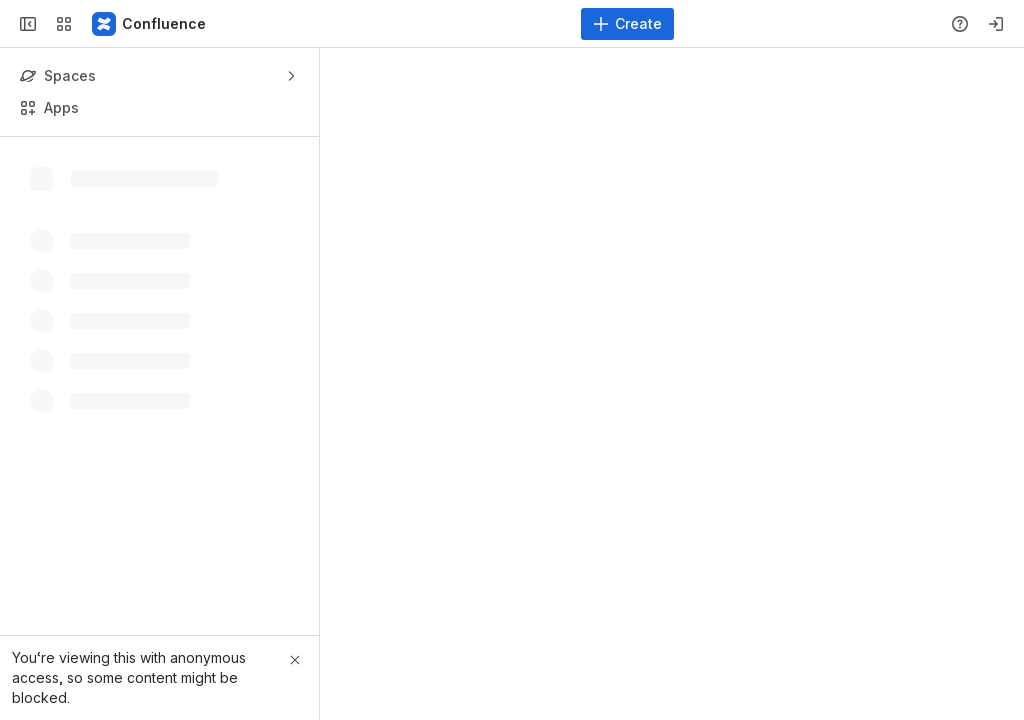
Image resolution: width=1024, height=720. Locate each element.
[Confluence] (150, 24)
